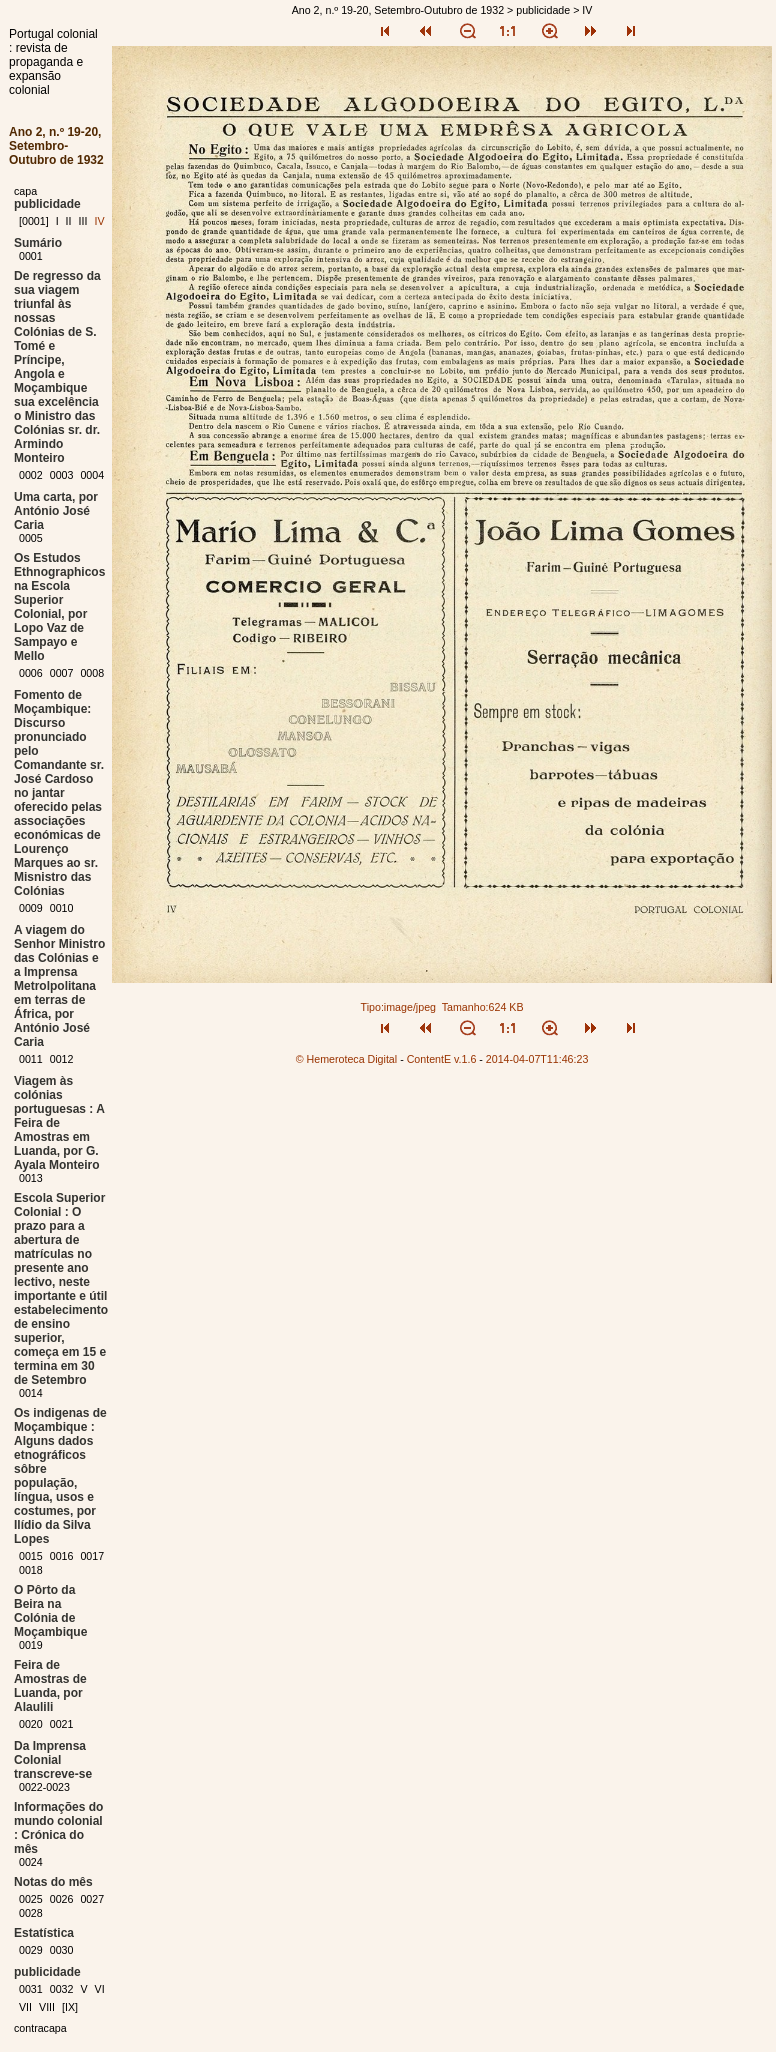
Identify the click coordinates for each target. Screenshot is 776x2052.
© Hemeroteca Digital (346, 1059)
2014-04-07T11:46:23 (537, 1059)
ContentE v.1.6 (442, 1059)
